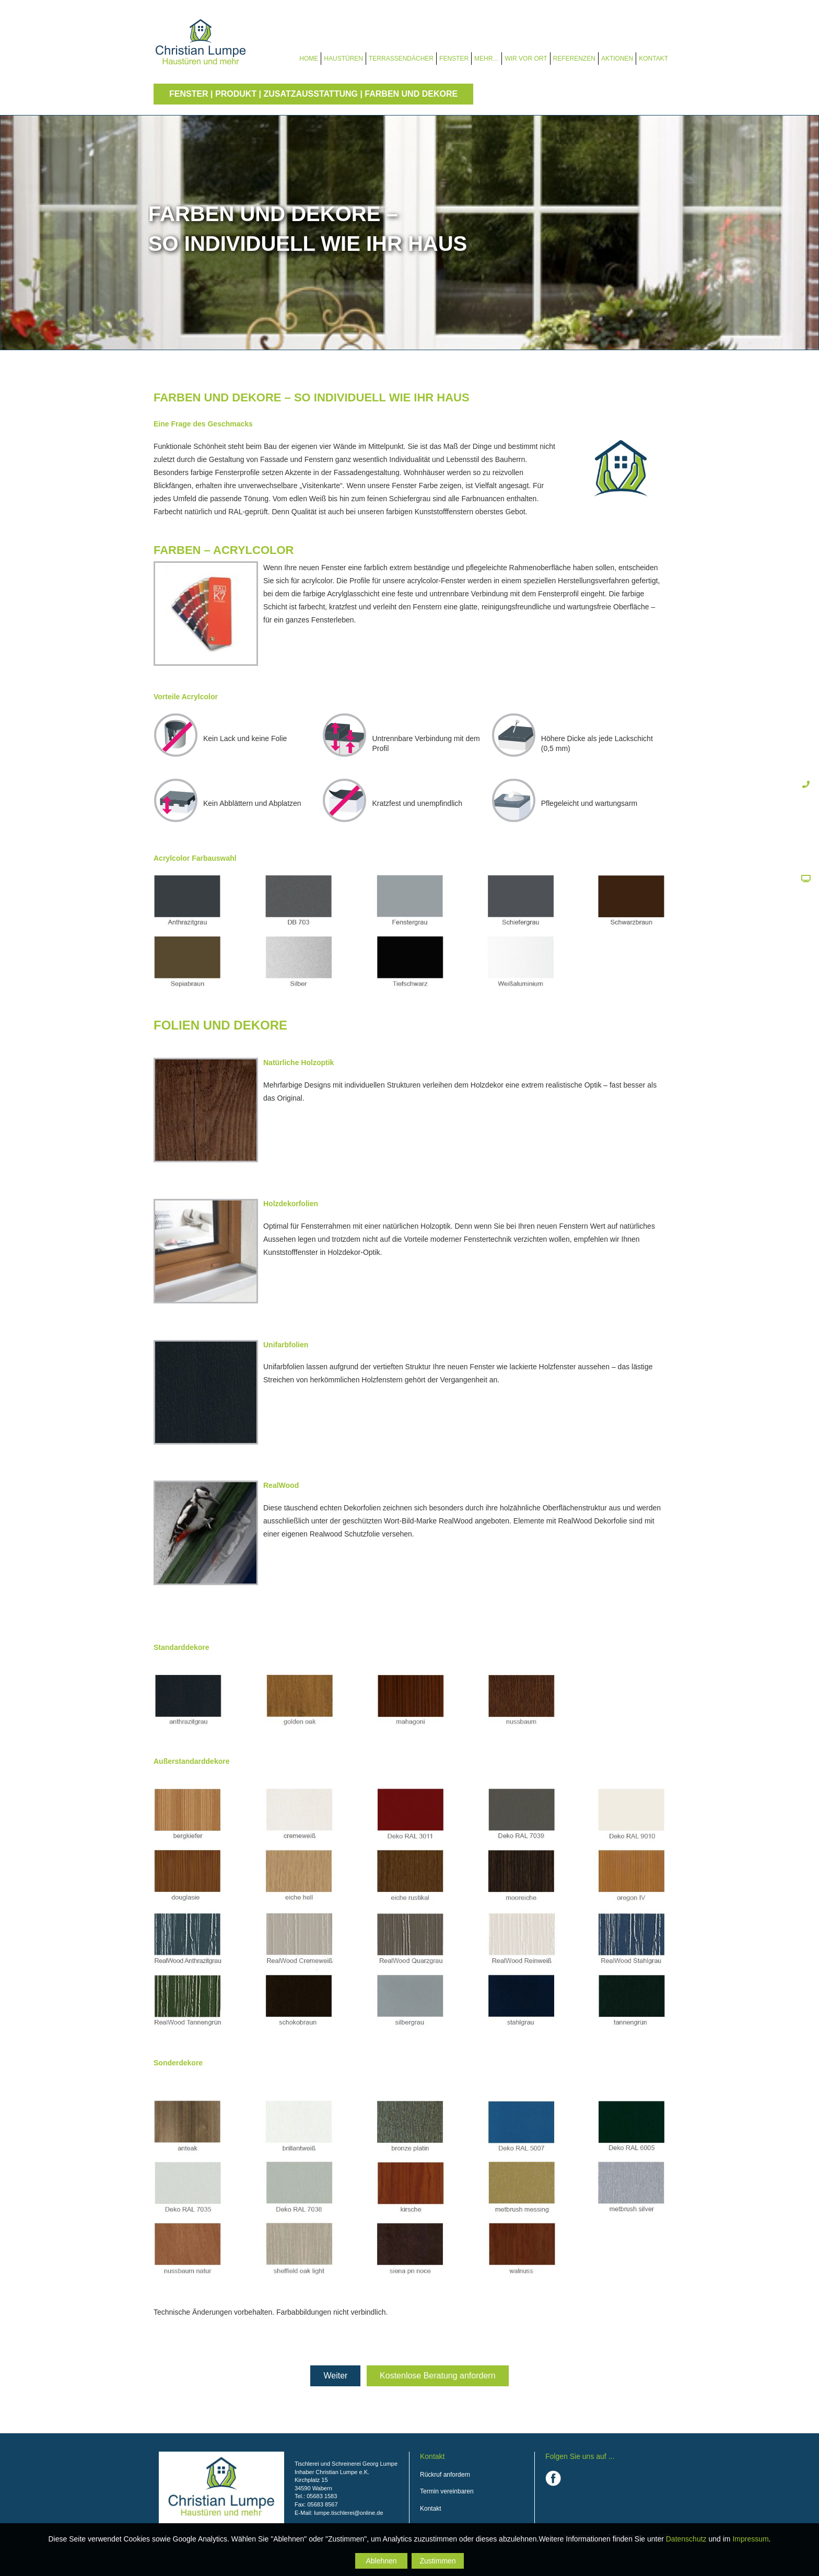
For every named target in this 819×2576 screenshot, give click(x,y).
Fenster (454, 58)
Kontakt (653, 58)
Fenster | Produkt (212, 93)
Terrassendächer (401, 58)
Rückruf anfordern (445, 2474)
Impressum (750, 2539)
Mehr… (486, 58)
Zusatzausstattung (311, 93)
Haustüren (343, 58)
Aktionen (617, 58)
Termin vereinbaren (447, 2491)
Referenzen (574, 58)
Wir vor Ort (526, 58)
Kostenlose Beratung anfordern (437, 2375)
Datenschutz (686, 2539)
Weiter (335, 2375)
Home (308, 58)
